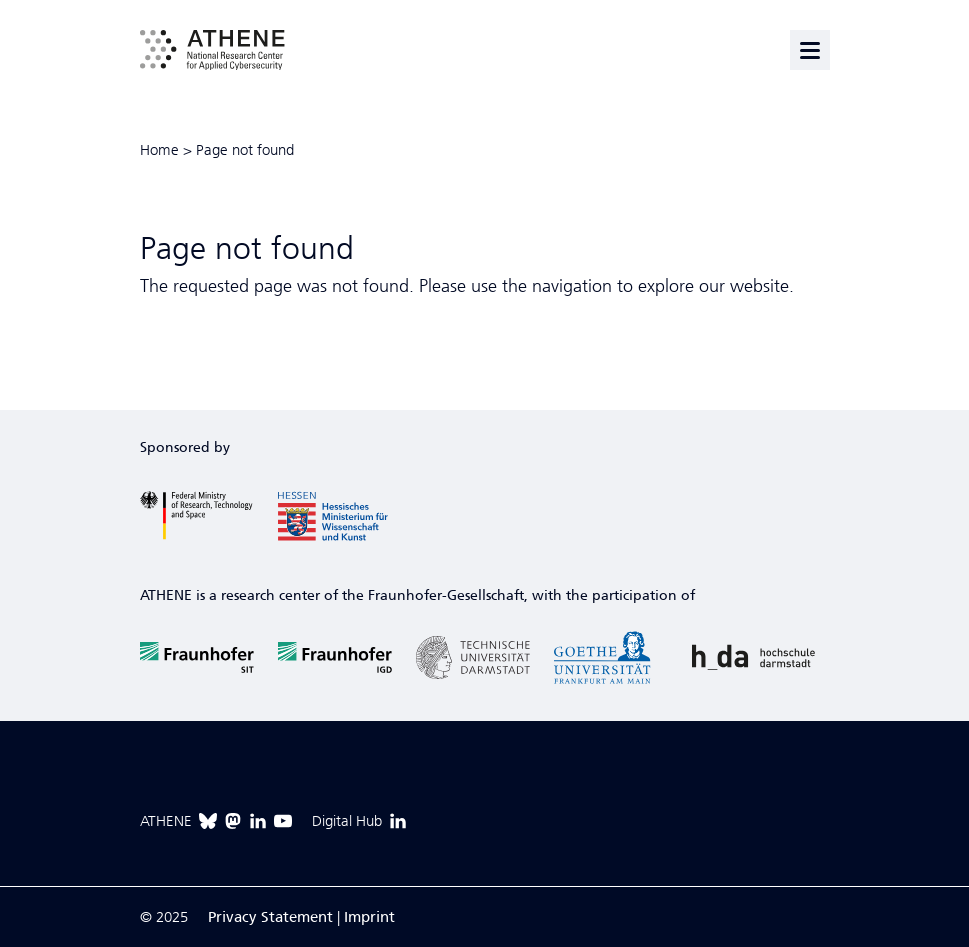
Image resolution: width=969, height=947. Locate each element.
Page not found (245, 150)
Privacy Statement (270, 917)
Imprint (369, 917)
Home (159, 150)
